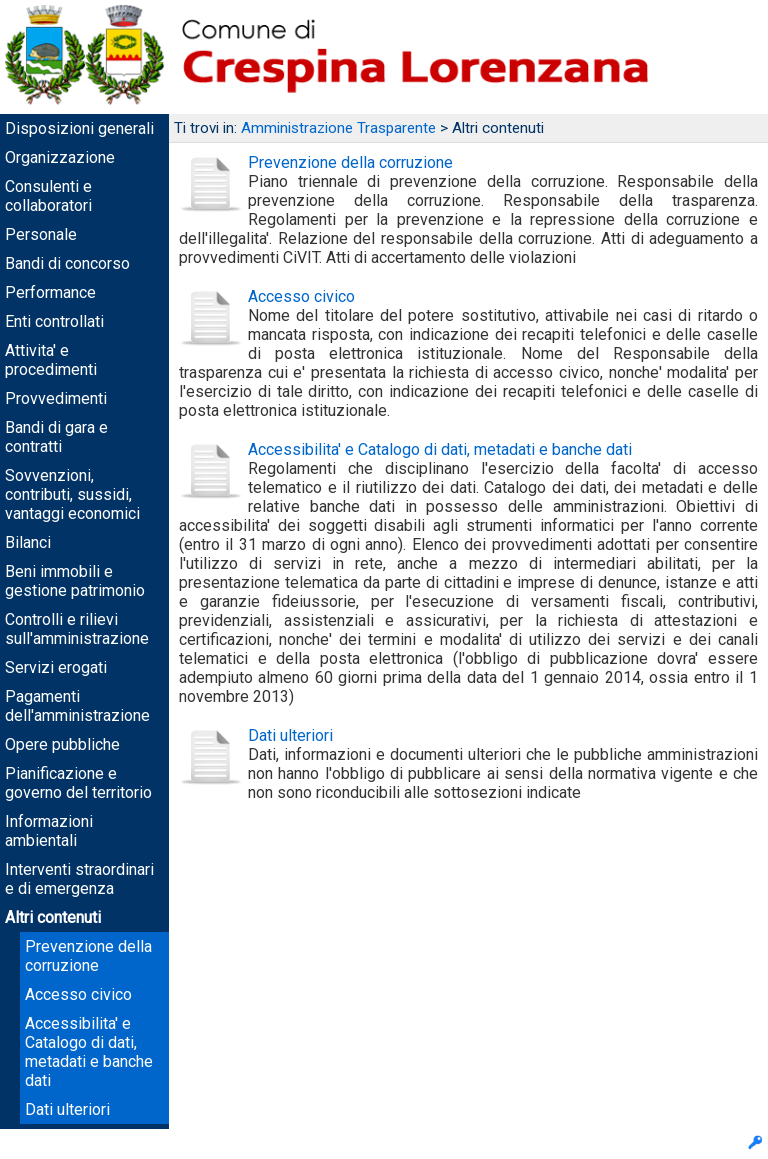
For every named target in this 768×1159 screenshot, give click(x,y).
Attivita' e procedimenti (51, 360)
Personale (41, 234)
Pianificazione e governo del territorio (78, 783)
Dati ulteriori (67, 1109)
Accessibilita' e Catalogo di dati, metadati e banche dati (89, 1052)
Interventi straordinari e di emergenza (79, 879)
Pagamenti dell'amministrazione (77, 706)
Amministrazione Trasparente (338, 128)
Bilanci (28, 542)
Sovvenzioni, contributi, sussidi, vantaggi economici (72, 494)
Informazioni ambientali (49, 831)
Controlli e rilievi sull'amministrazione (77, 629)
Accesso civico (78, 994)
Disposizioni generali (79, 128)
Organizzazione (60, 157)
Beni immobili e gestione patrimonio (75, 581)
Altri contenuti (53, 917)
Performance (50, 292)
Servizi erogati (56, 667)
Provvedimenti (56, 398)
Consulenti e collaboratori (48, 196)
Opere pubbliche (62, 744)
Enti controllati (54, 321)
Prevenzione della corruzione (88, 956)
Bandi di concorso (67, 263)
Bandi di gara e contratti (56, 437)
